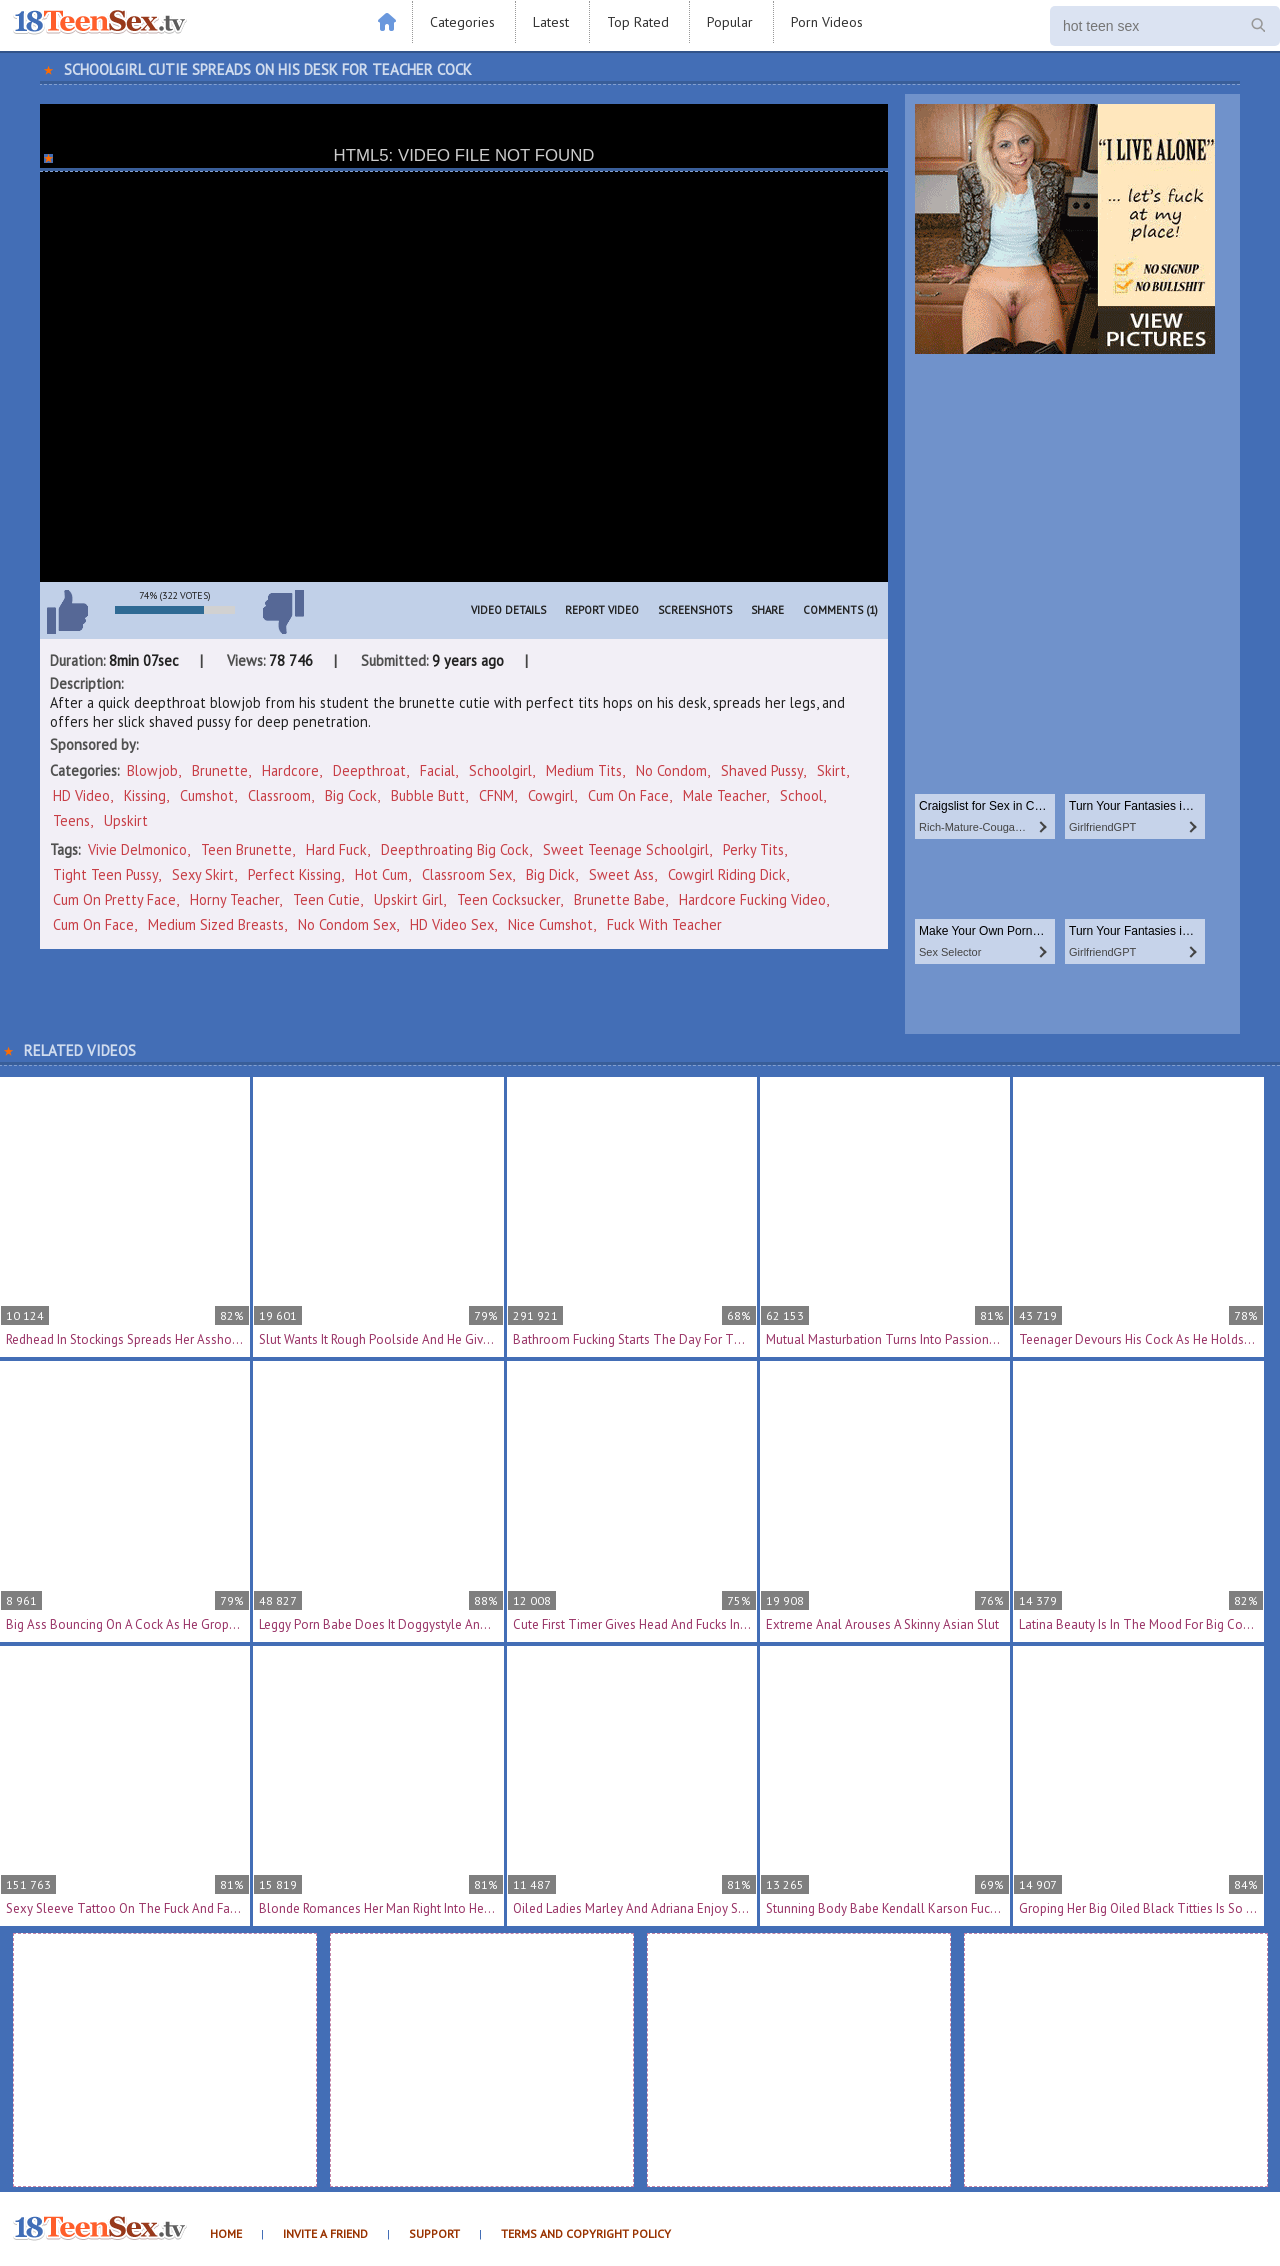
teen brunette (246, 849)
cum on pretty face (114, 899)
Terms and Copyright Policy (586, 2233)
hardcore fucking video (752, 899)
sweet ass (621, 874)
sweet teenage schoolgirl (626, 849)
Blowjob (152, 770)
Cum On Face (628, 795)
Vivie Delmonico (137, 849)
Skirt (831, 770)
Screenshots (695, 610)
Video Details (508, 610)
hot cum (381, 874)
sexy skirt (203, 874)
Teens (71, 820)
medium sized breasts (216, 924)
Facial (437, 770)
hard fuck (336, 849)
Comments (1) (840, 610)
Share (767, 610)
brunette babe (619, 899)
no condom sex (347, 924)
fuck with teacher (664, 924)
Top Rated (638, 22)
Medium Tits (584, 770)
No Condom (671, 770)
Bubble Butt (428, 795)
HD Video (81, 795)
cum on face (93, 924)
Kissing (145, 795)
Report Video (602, 610)
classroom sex (467, 874)
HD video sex (452, 924)
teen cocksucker (508, 899)
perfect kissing (294, 874)
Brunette (220, 770)
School (801, 795)
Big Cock (351, 795)
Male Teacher (724, 795)
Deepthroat (369, 770)
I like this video (67, 612)
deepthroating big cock (455, 849)
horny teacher (234, 899)
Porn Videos (827, 22)
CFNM (496, 795)
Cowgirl (551, 795)
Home (226, 2233)
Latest (551, 22)
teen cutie (326, 899)
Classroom (279, 795)
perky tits (753, 849)
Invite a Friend (325, 2233)
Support (434, 2233)
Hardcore (290, 770)
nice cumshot (550, 924)
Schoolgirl (500, 770)
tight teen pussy (105, 874)
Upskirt (126, 820)
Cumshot (207, 795)
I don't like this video (283, 612)
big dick (550, 874)
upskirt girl (408, 899)
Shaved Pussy (762, 770)
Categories (462, 22)
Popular (730, 22)
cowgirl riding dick (727, 874)
